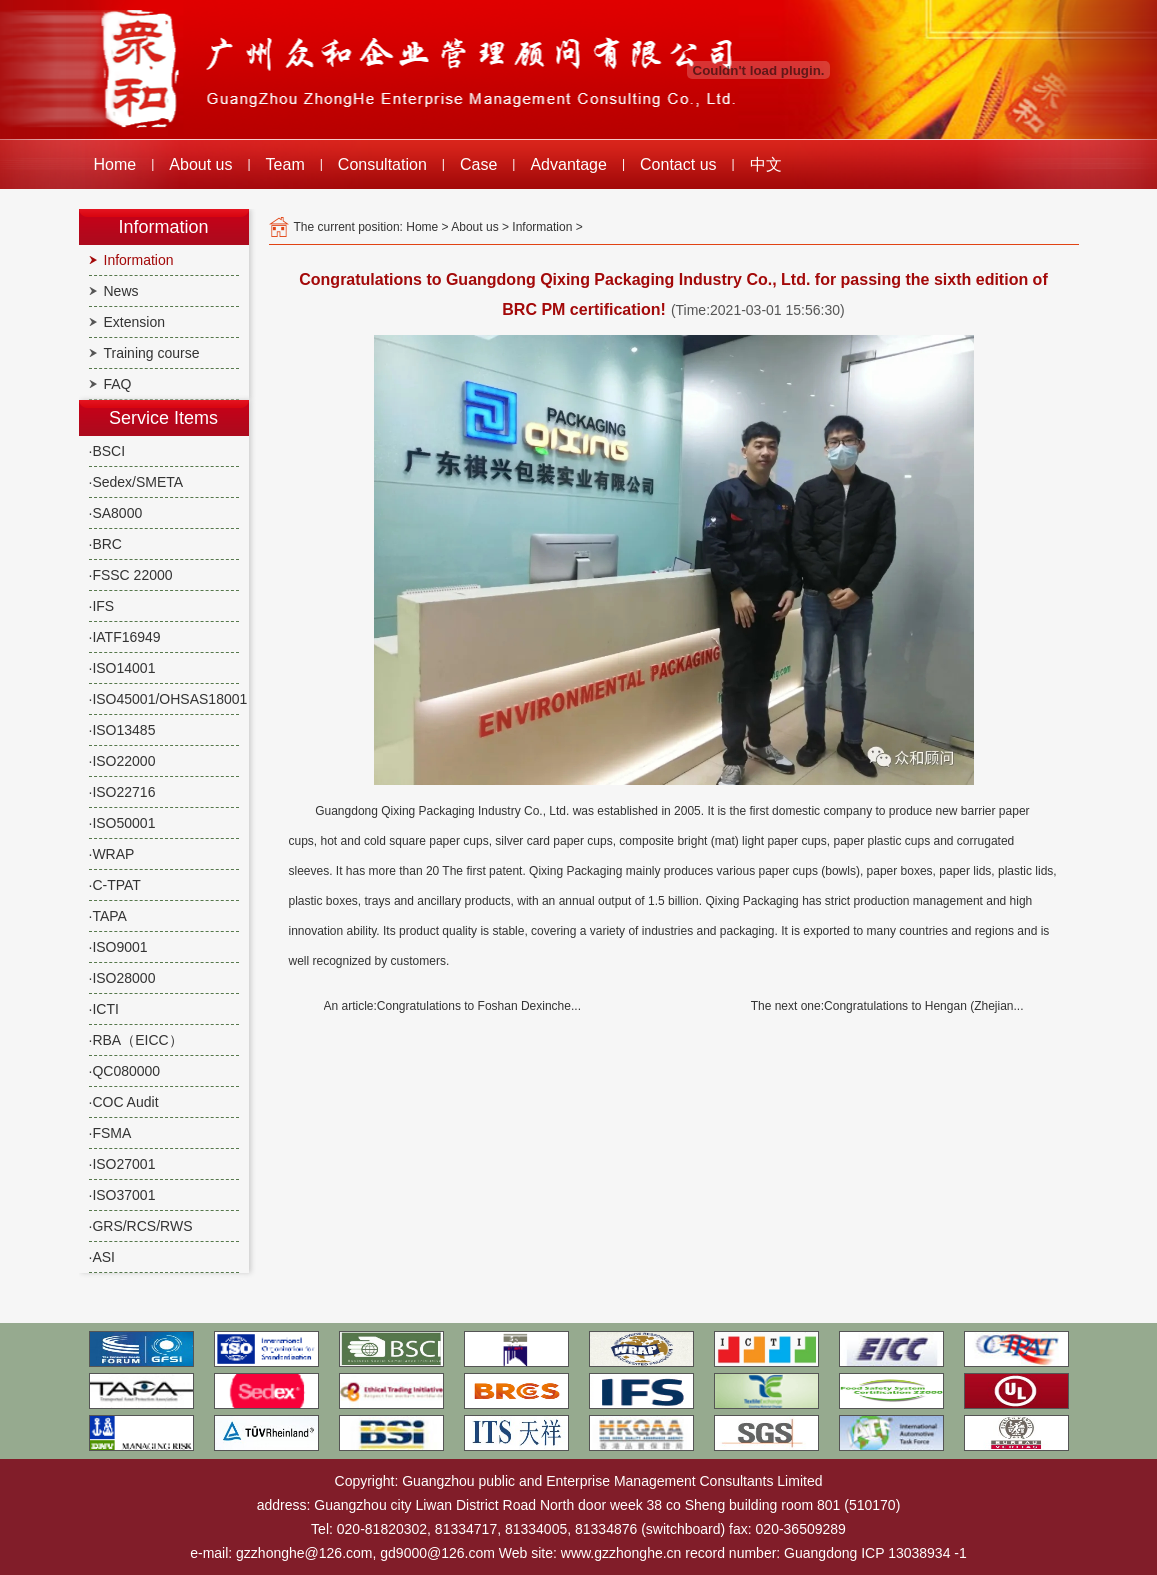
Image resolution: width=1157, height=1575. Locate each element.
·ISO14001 (122, 668)
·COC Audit (124, 1102)
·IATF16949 (125, 637)
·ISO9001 (118, 947)
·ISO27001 (122, 1164)
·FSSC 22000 (131, 575)
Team (285, 164)
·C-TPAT (115, 885)
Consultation (382, 164)
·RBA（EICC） (136, 1040)
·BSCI (107, 451)
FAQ (118, 384)
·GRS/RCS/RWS (141, 1226)
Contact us (678, 164)
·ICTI (104, 1009)
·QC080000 (125, 1071)
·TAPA (108, 916)
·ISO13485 (122, 730)
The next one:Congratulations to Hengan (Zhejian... (887, 1006)
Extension (134, 322)
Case (478, 164)
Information (139, 260)
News (121, 291)
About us (200, 164)
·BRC (105, 544)
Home (115, 164)
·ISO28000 (122, 978)
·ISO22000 (122, 761)
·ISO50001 (122, 823)
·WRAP (112, 854)
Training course (152, 353)
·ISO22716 (122, 792)
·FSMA (110, 1133)
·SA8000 (116, 513)
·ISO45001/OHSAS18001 (168, 699)
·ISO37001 (122, 1195)
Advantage (568, 164)
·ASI (102, 1257)
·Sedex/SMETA (136, 482)
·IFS (102, 606)
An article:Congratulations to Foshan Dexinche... (452, 1006)
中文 (766, 164)
